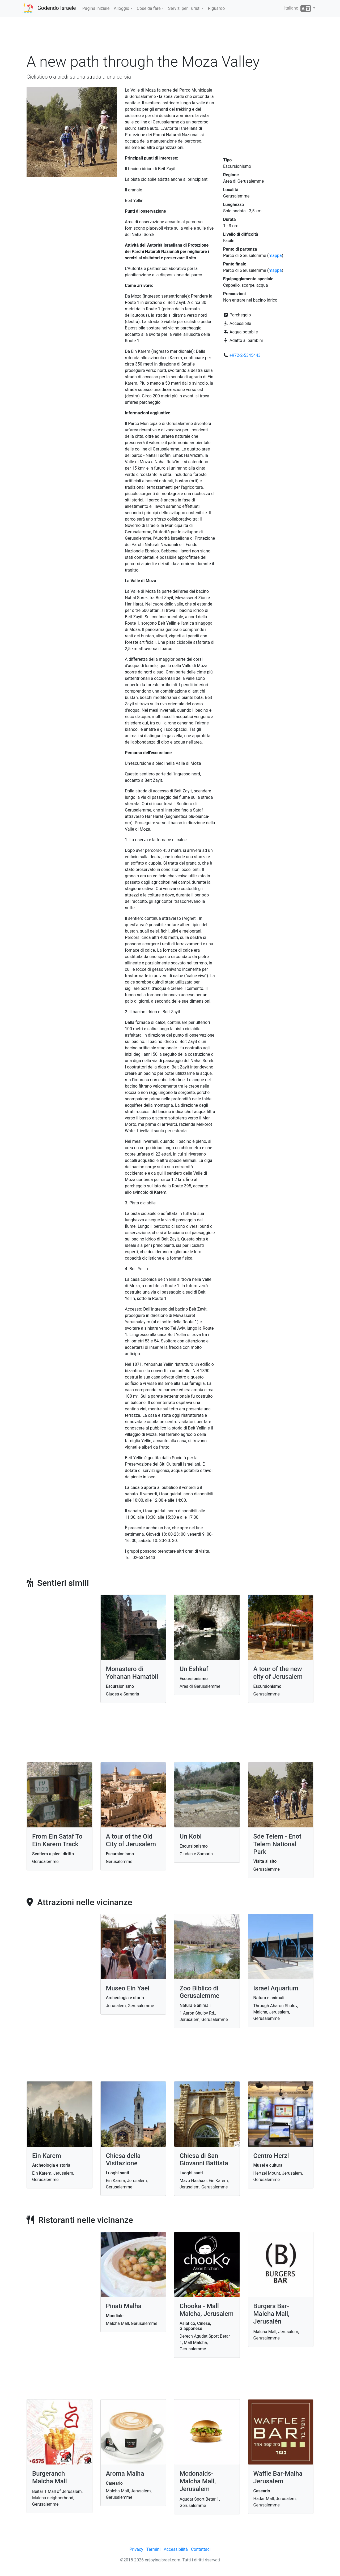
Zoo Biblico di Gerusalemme (199, 1992)
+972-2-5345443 (245, 355)
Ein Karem (46, 2155)
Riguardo (216, 8)
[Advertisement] (170, 37)
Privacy (136, 2549)
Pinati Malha (124, 2306)
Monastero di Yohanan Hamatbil (132, 1672)
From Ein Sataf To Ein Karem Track (57, 1840)
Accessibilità (176, 2549)
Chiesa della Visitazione (123, 2159)
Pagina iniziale (96, 8)
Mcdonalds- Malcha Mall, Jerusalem (198, 2481)
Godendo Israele (56, 8)
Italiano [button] (298, 8)
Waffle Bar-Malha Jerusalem (278, 2477)
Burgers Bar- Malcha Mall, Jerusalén (271, 2313)
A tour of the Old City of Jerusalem (131, 1840)
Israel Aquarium (276, 1988)
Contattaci (201, 2549)
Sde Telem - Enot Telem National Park (277, 1844)
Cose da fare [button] (149, 8)
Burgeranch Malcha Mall (49, 2477)
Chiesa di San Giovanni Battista (204, 2159)
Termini (153, 2549)
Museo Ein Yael (128, 1988)
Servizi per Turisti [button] (184, 8)
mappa (275, 255)
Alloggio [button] (121, 8)
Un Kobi (191, 1836)
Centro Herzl (271, 2155)
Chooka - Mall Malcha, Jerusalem (206, 2309)
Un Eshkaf (194, 1669)
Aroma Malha (125, 2473)
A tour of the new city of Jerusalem (278, 1672)
